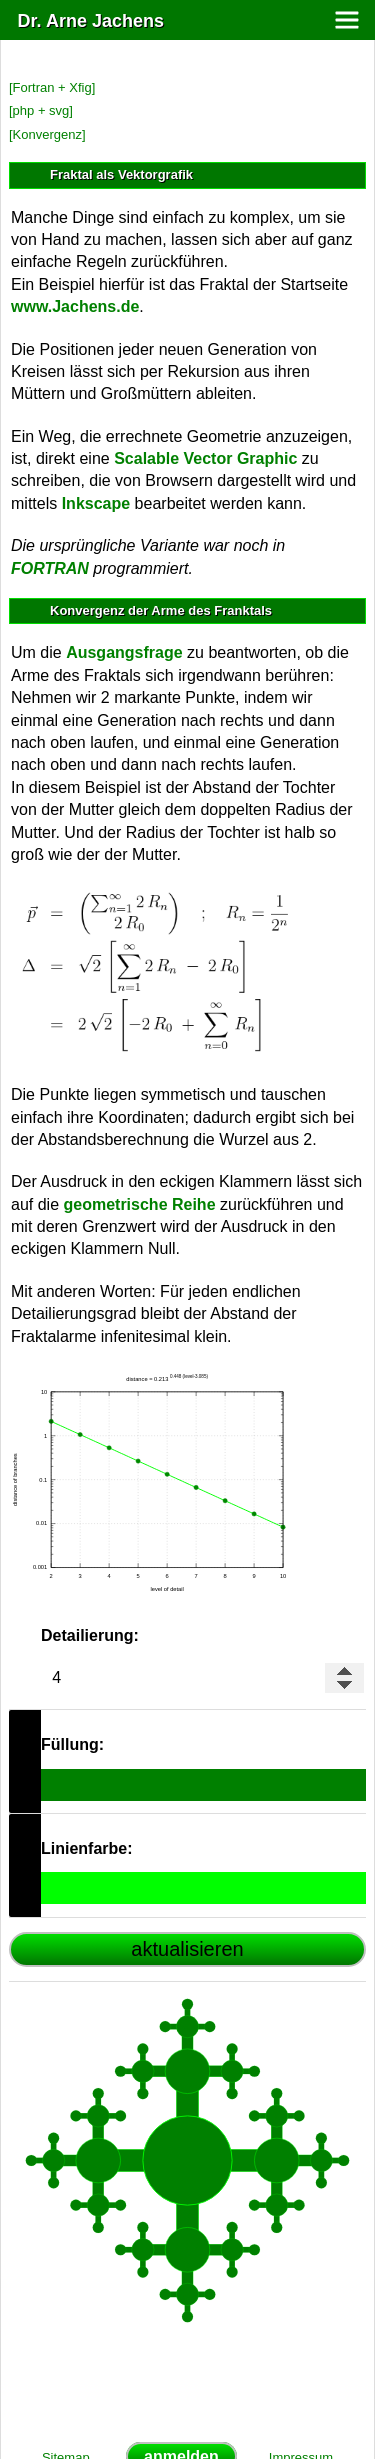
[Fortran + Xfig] (52, 87)
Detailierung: (90, 1635)
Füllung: (72, 1744)
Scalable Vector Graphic (205, 458)
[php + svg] (41, 110)
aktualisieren (187, 1949)
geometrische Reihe (139, 1204)
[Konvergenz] (47, 134)
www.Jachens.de (75, 306)
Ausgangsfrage (124, 652)
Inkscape (96, 503)
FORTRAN (50, 568)
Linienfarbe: (87, 1848)
